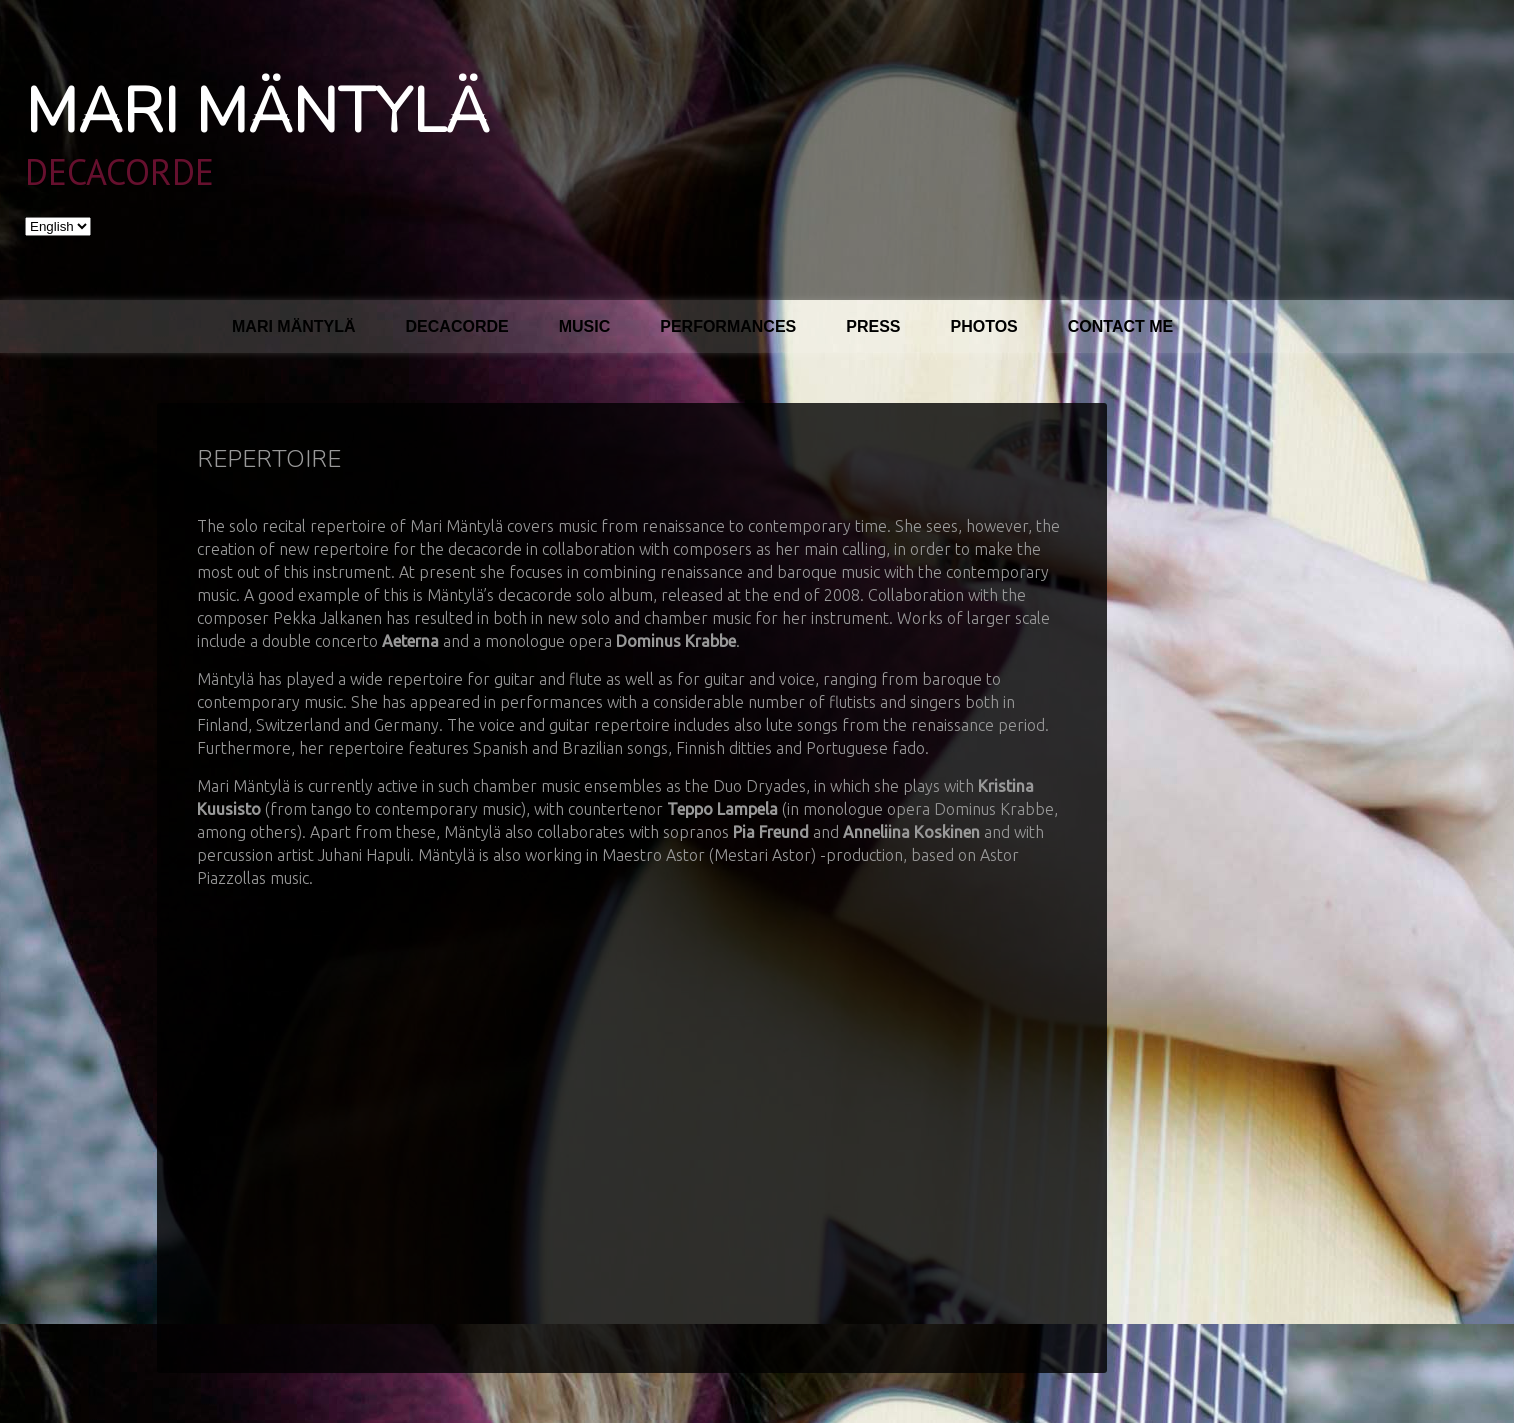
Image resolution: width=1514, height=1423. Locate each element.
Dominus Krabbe (676, 641)
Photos (984, 326)
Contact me (1120, 326)
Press (873, 326)
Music (585, 326)
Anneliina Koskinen (911, 832)
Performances (728, 326)
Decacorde (457, 326)
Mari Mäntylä (257, 112)
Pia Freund (771, 832)
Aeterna (410, 641)
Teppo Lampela (722, 809)
